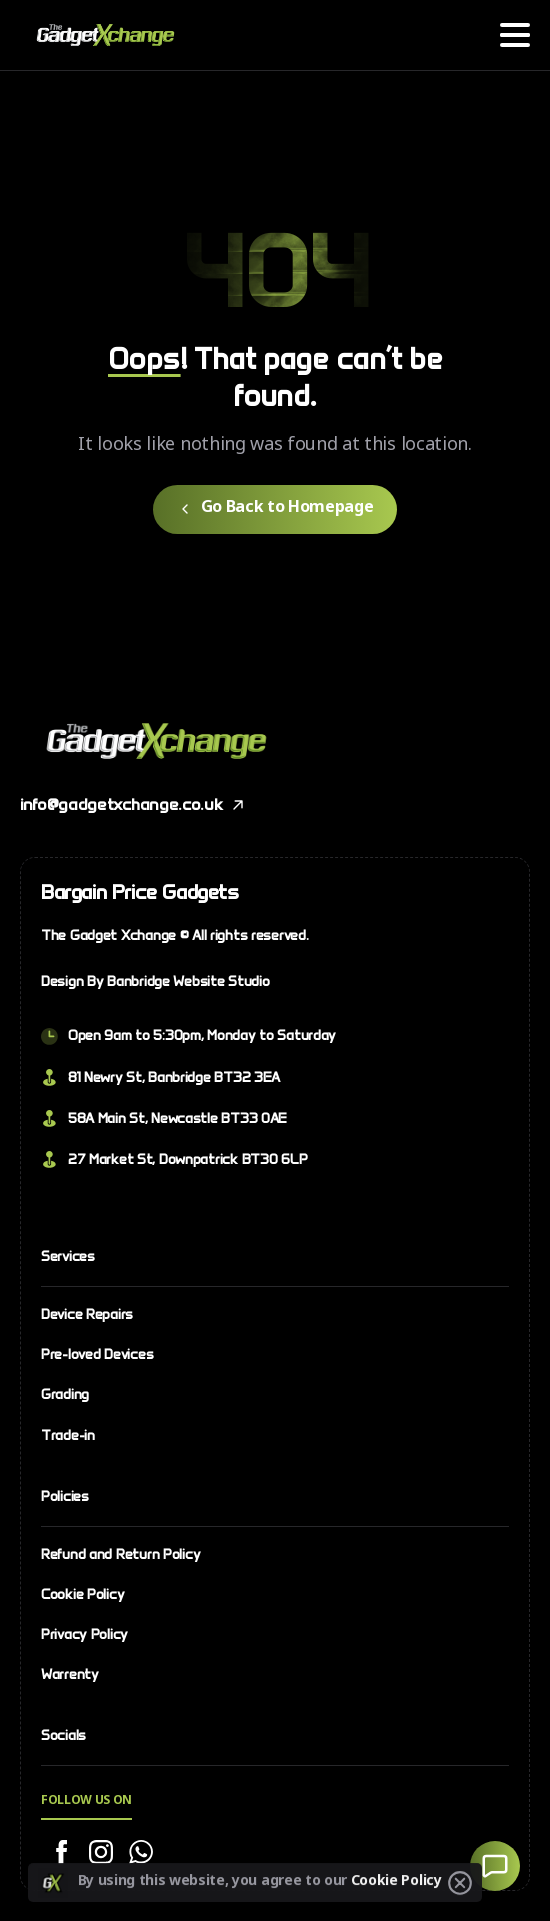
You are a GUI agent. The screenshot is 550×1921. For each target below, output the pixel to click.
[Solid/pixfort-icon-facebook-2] (61, 1853)
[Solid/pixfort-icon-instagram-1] (101, 1853)
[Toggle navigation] (515, 35)
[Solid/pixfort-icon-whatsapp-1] (141, 1853)
